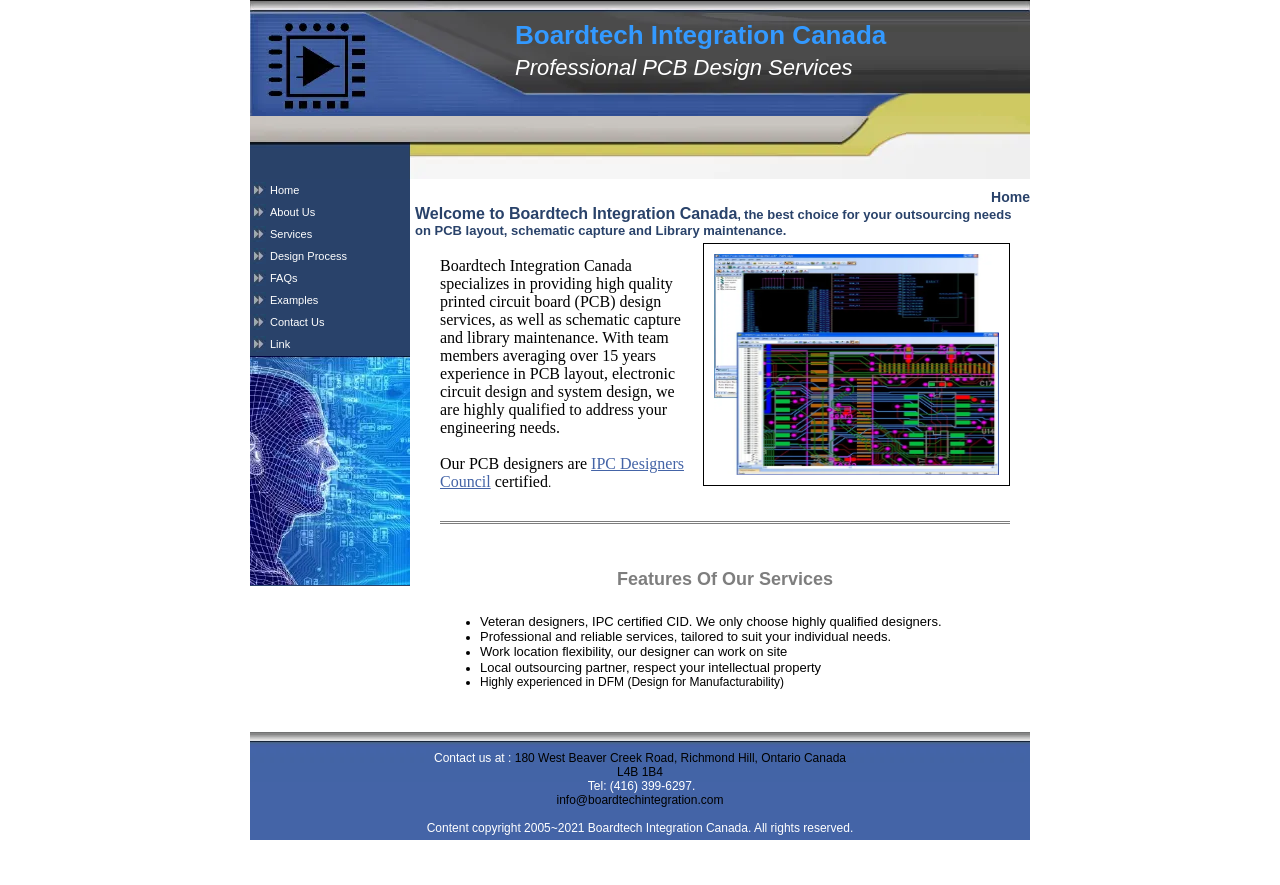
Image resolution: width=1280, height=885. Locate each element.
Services (291, 234)
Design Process (308, 256)
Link (280, 344)
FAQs (284, 278)
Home (284, 190)
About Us (292, 212)
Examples (294, 300)
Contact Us (297, 322)
